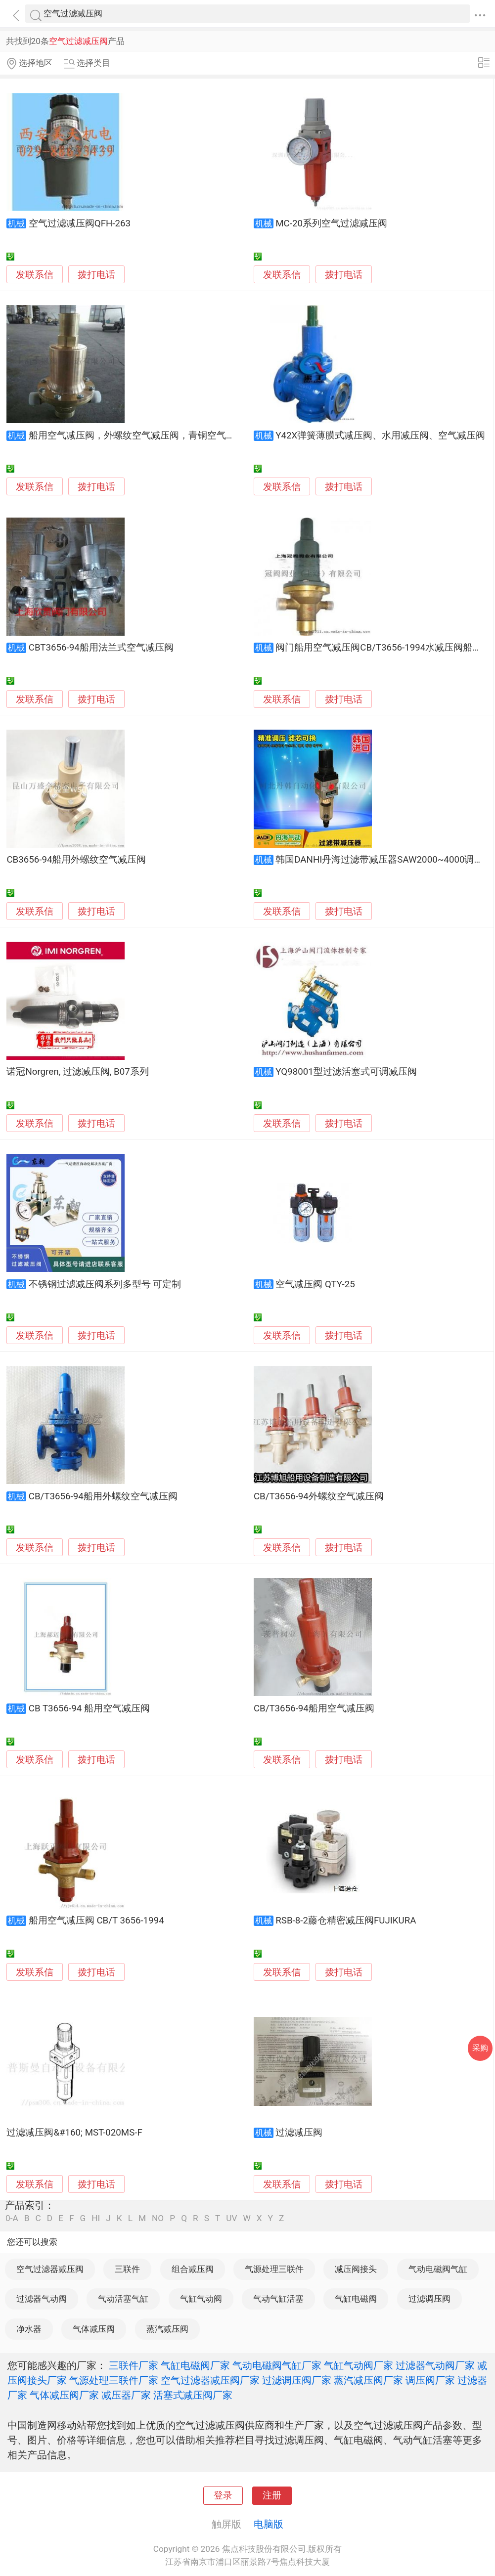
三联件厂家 (133, 2365)
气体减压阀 (94, 2329)
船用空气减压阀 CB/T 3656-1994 (96, 1920)
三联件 (127, 2269)
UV (231, 2218)
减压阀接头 (356, 2269)
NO (158, 2218)
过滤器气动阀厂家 (435, 2365)
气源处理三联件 (274, 2269)
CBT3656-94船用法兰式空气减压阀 (101, 647)
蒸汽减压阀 (167, 2329)
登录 (223, 2495)
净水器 (29, 2329)
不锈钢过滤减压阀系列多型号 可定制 (105, 1284)
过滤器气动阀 (41, 2299)
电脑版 (268, 2524)
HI (95, 2218)
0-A (11, 2218)
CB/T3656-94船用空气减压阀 (314, 1708)
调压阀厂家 (430, 2380)
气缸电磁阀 (356, 2299)
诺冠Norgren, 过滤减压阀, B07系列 (77, 1071)
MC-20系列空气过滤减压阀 (331, 223)
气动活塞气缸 (123, 2299)
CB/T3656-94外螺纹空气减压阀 (319, 1496)
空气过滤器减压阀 (50, 2269)
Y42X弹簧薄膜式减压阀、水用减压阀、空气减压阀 (380, 435)
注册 (272, 2495)
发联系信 (34, 274)
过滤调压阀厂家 (296, 2380)
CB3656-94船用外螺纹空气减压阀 (76, 859)
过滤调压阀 (429, 2299)
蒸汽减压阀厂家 (368, 2380)
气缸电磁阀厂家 (195, 2365)
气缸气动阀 (201, 2299)
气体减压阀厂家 (64, 2395)
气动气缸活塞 (278, 2299)
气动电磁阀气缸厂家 (276, 2365)
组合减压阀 (193, 2269)
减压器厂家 (126, 2395)
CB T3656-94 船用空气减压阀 (89, 1708)
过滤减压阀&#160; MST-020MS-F (74, 2132)
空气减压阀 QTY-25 (315, 1284)
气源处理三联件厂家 (113, 2380)
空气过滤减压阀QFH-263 (80, 223)
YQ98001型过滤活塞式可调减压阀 (345, 1071)
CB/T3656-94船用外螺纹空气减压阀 (103, 1496)
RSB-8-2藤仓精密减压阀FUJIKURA (345, 1920)
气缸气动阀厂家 (358, 2365)
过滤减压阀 (298, 2132)
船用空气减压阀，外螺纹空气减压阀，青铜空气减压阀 (141, 435)
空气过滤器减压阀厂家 (210, 2380)
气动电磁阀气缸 (437, 2269)
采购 (480, 2047)
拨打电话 (96, 274)
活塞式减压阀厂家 (192, 2395)
